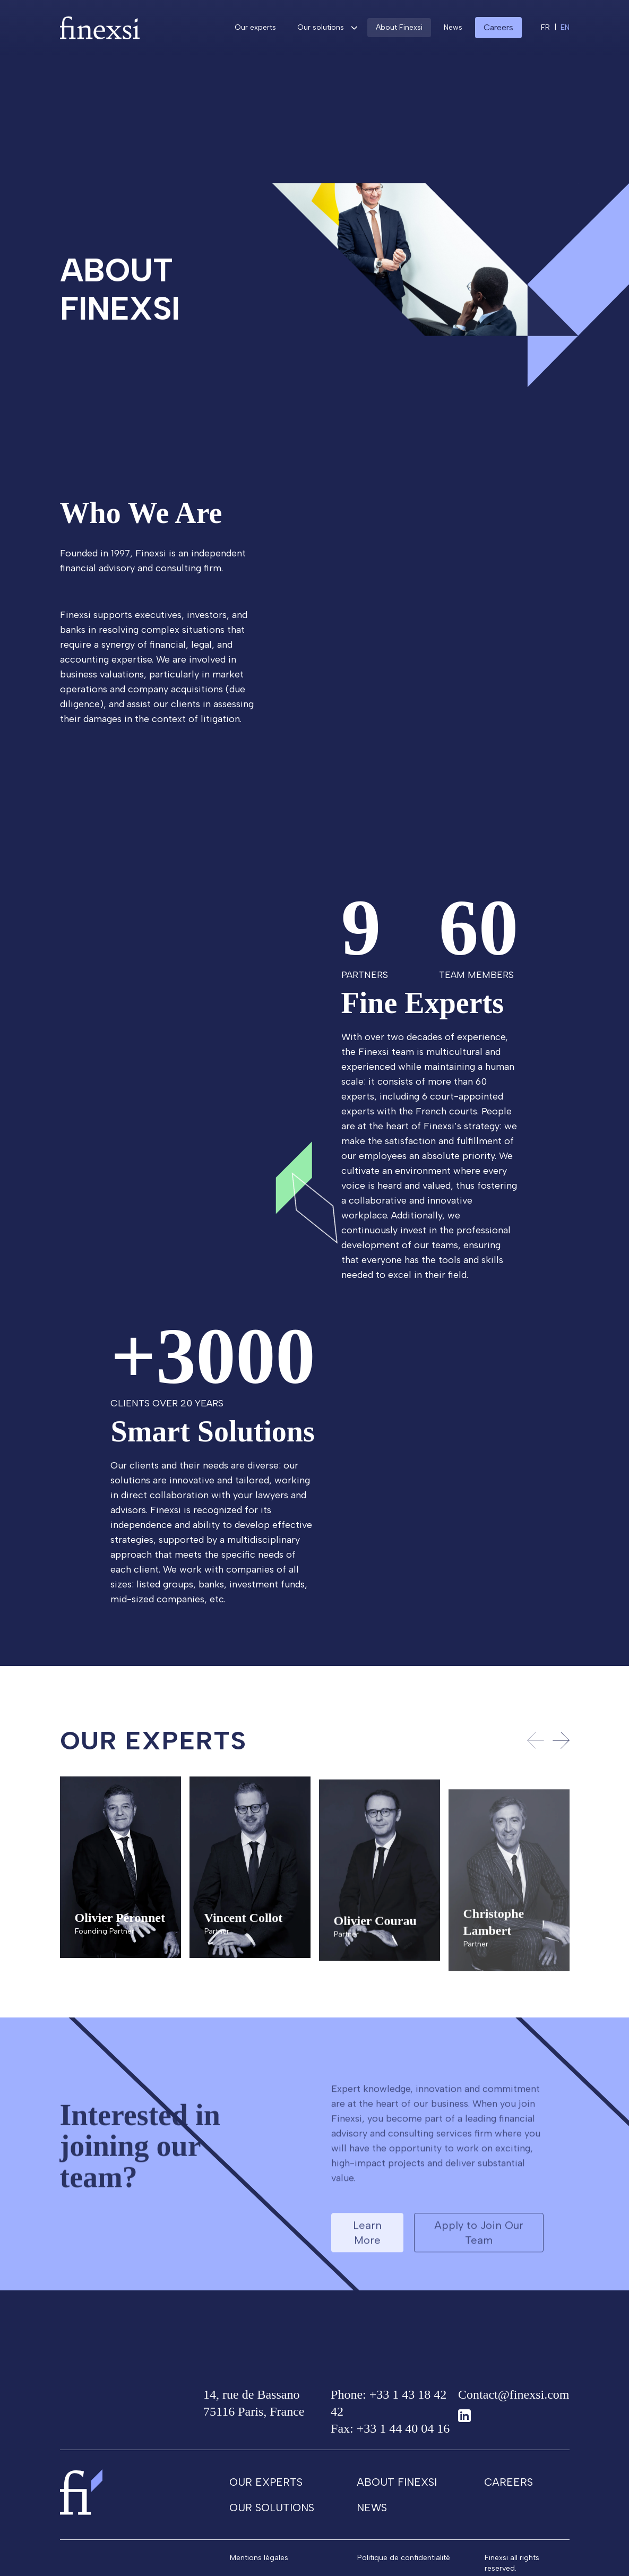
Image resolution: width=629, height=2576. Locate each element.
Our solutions (320, 27)
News (453, 27)
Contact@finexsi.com (513, 2400)
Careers (508, 2487)
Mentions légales (259, 2563)
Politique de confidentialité (403, 2563)
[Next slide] (561, 1746)
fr (545, 27)
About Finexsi (399, 27)
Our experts (255, 27)
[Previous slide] (535, 1746)
